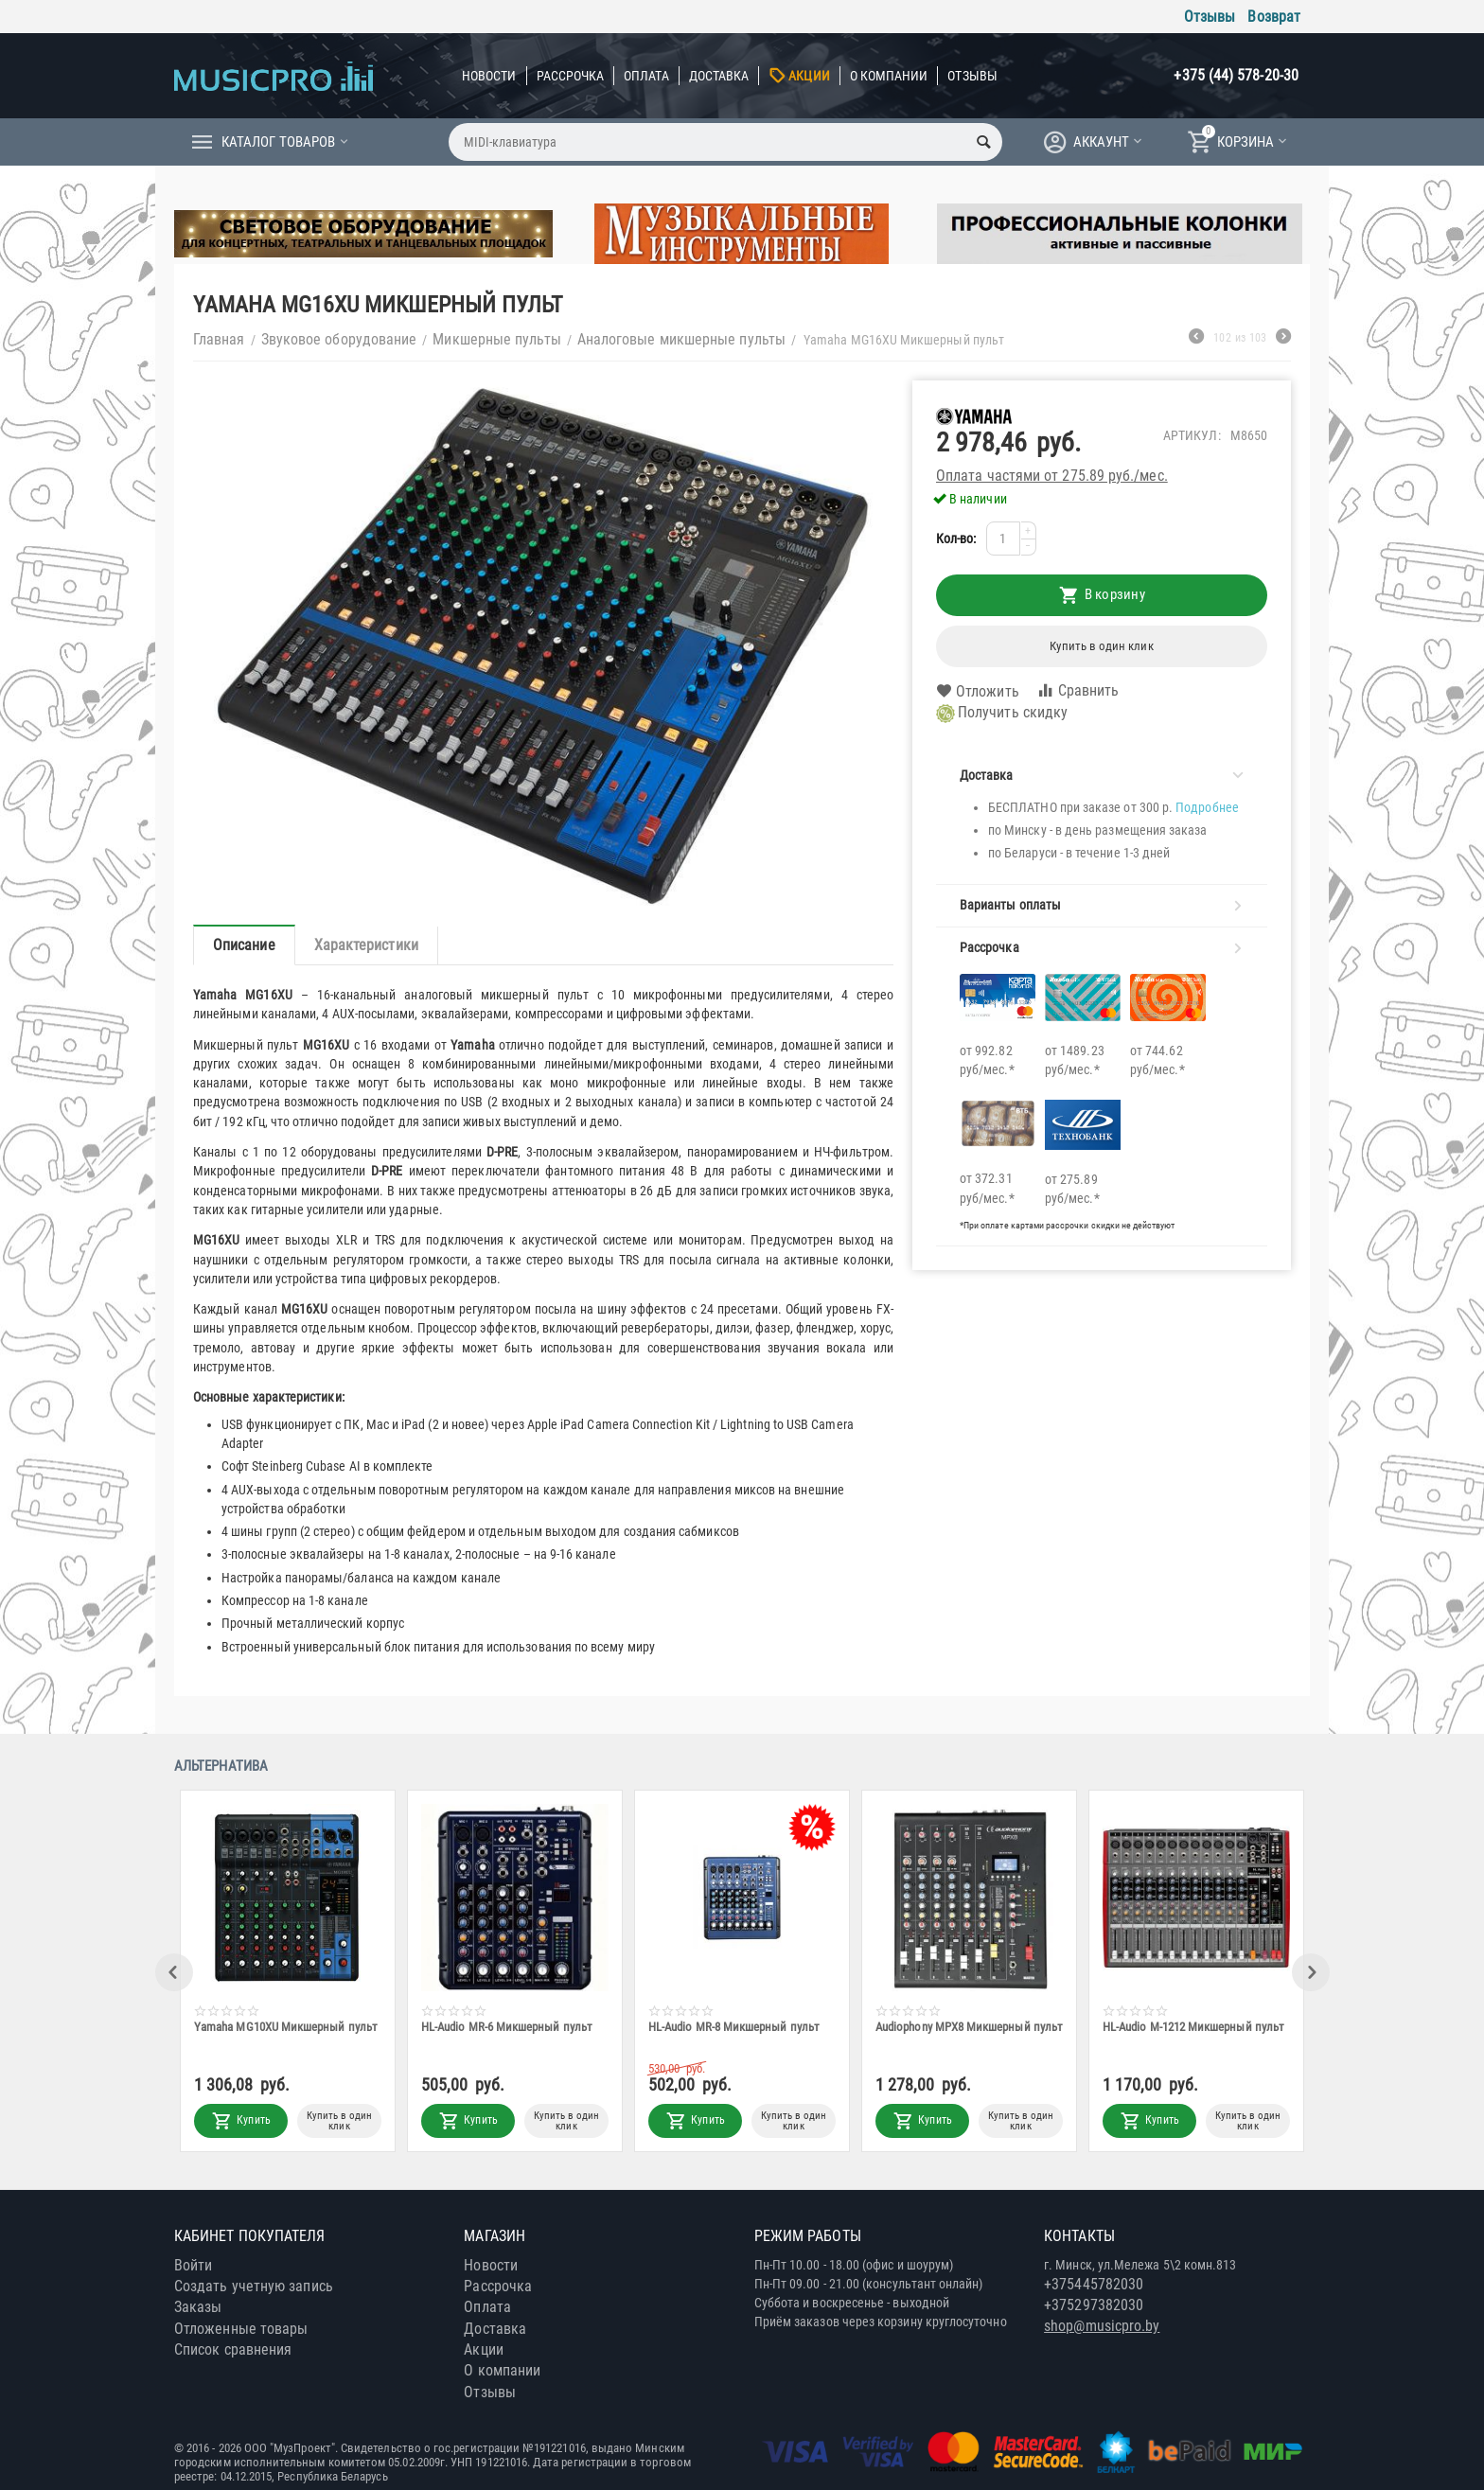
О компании (889, 75)
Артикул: (1192, 435)
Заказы (197, 2307)
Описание (244, 945)
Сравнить (1078, 690)
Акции (808, 75)
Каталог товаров (278, 142)
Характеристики (366, 945)
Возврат (1273, 17)
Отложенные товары (241, 2329)
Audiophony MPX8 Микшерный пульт (970, 2027)
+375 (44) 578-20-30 (1236, 75)
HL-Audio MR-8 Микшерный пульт (735, 2027)
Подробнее (1207, 807)
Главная (219, 339)
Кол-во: (956, 538)
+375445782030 (1093, 2284)
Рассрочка (571, 75)
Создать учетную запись (253, 2286)
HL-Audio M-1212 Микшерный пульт (1194, 2027)
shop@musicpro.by (1101, 2326)
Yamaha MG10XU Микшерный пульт (287, 2027)
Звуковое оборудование (339, 339)
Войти (193, 2265)
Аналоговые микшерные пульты (681, 339)
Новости (489, 75)
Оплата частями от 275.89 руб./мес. (1052, 476)
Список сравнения (233, 2349)
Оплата (646, 75)
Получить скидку (1002, 713)
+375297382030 (1093, 2305)
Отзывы (1209, 17)
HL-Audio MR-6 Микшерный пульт (507, 2027)
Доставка (719, 75)
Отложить (977, 691)
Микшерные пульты (496, 339)
